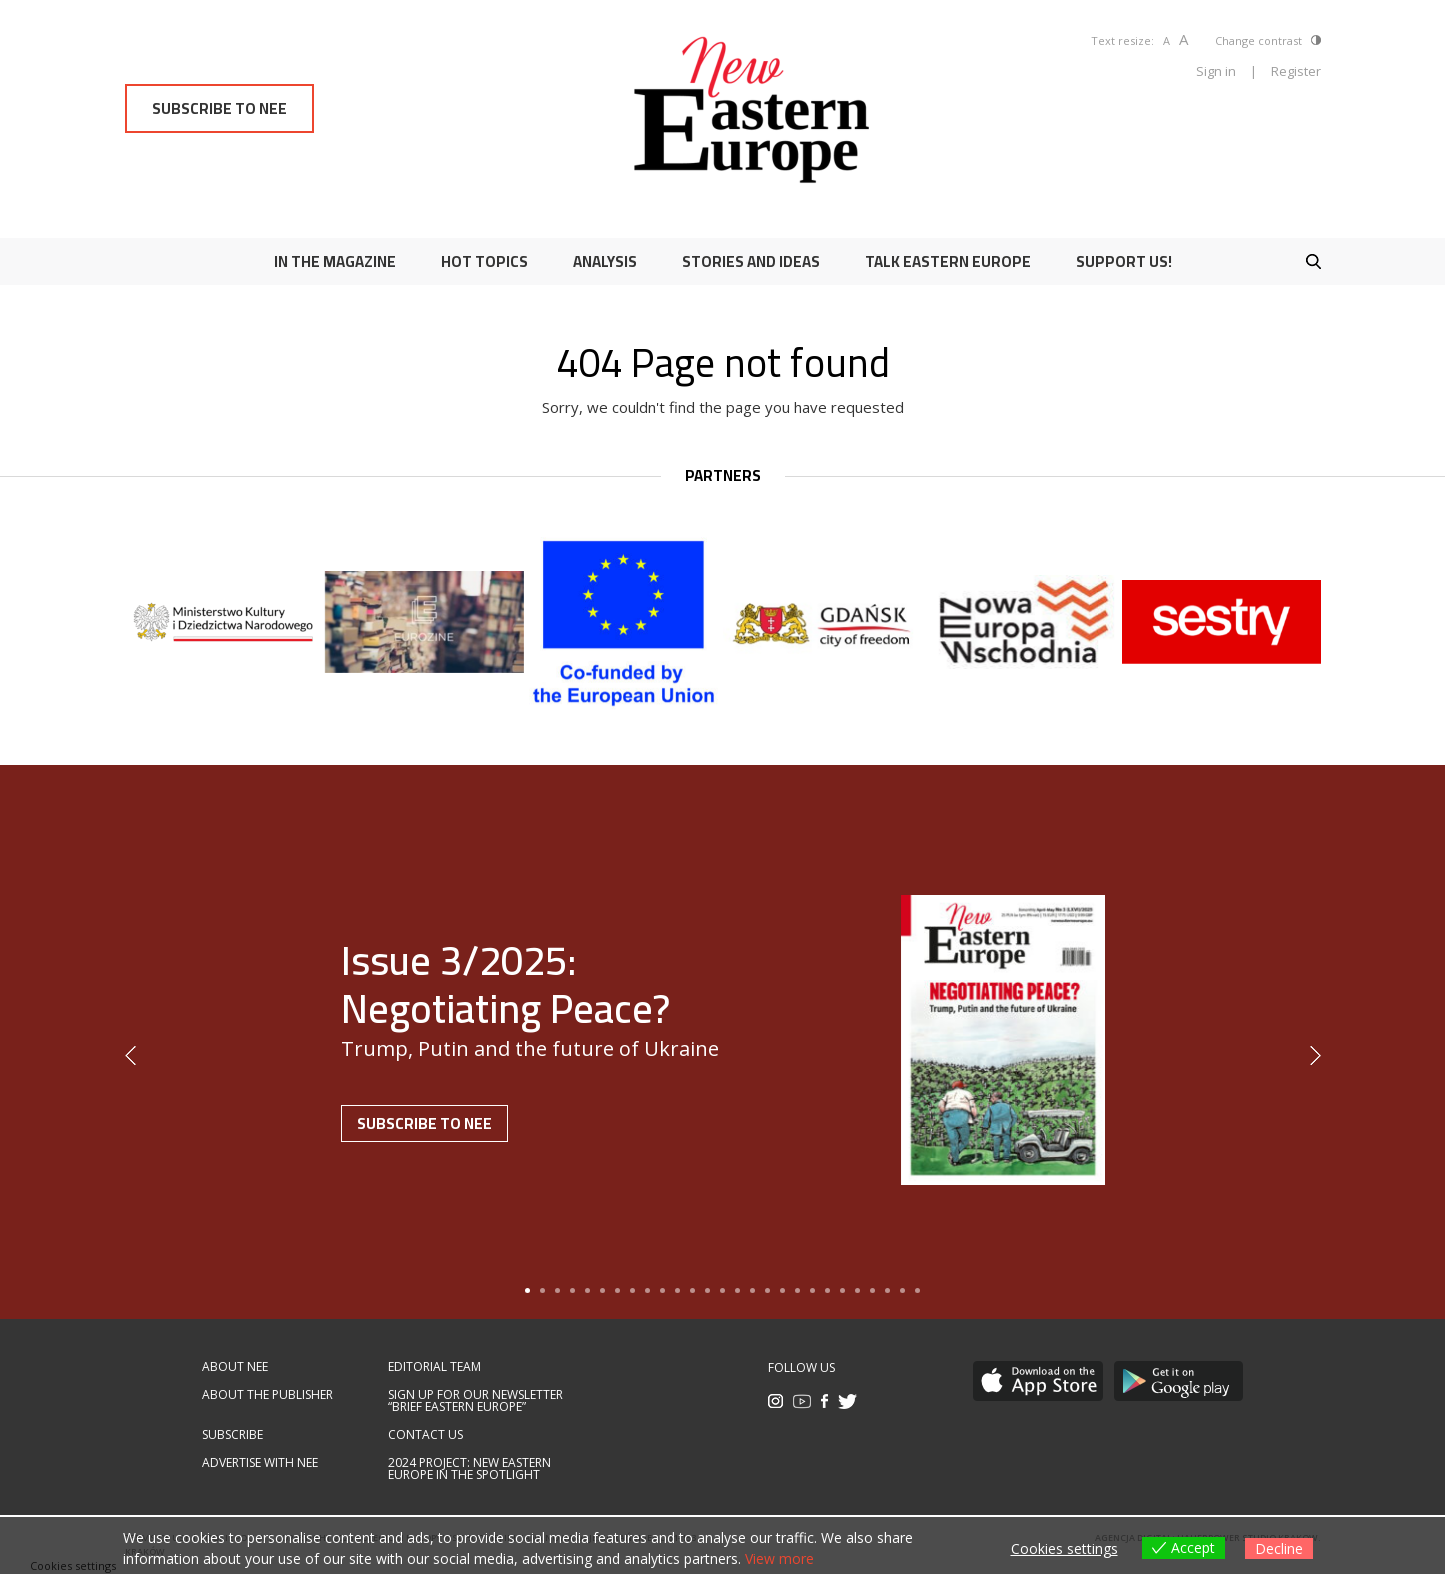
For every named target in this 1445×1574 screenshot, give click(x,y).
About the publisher (267, 1395)
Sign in (1216, 71)
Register (1296, 71)
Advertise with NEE (260, 1463)
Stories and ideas (751, 261)
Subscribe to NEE (219, 108)
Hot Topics (484, 261)
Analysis (605, 261)
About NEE (235, 1367)
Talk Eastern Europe (948, 261)
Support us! (1124, 261)
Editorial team (434, 1367)
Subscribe (232, 1435)
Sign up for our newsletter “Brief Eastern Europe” (475, 1401)
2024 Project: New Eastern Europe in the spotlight (469, 1469)
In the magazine (335, 261)
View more (779, 1558)
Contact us (425, 1435)
